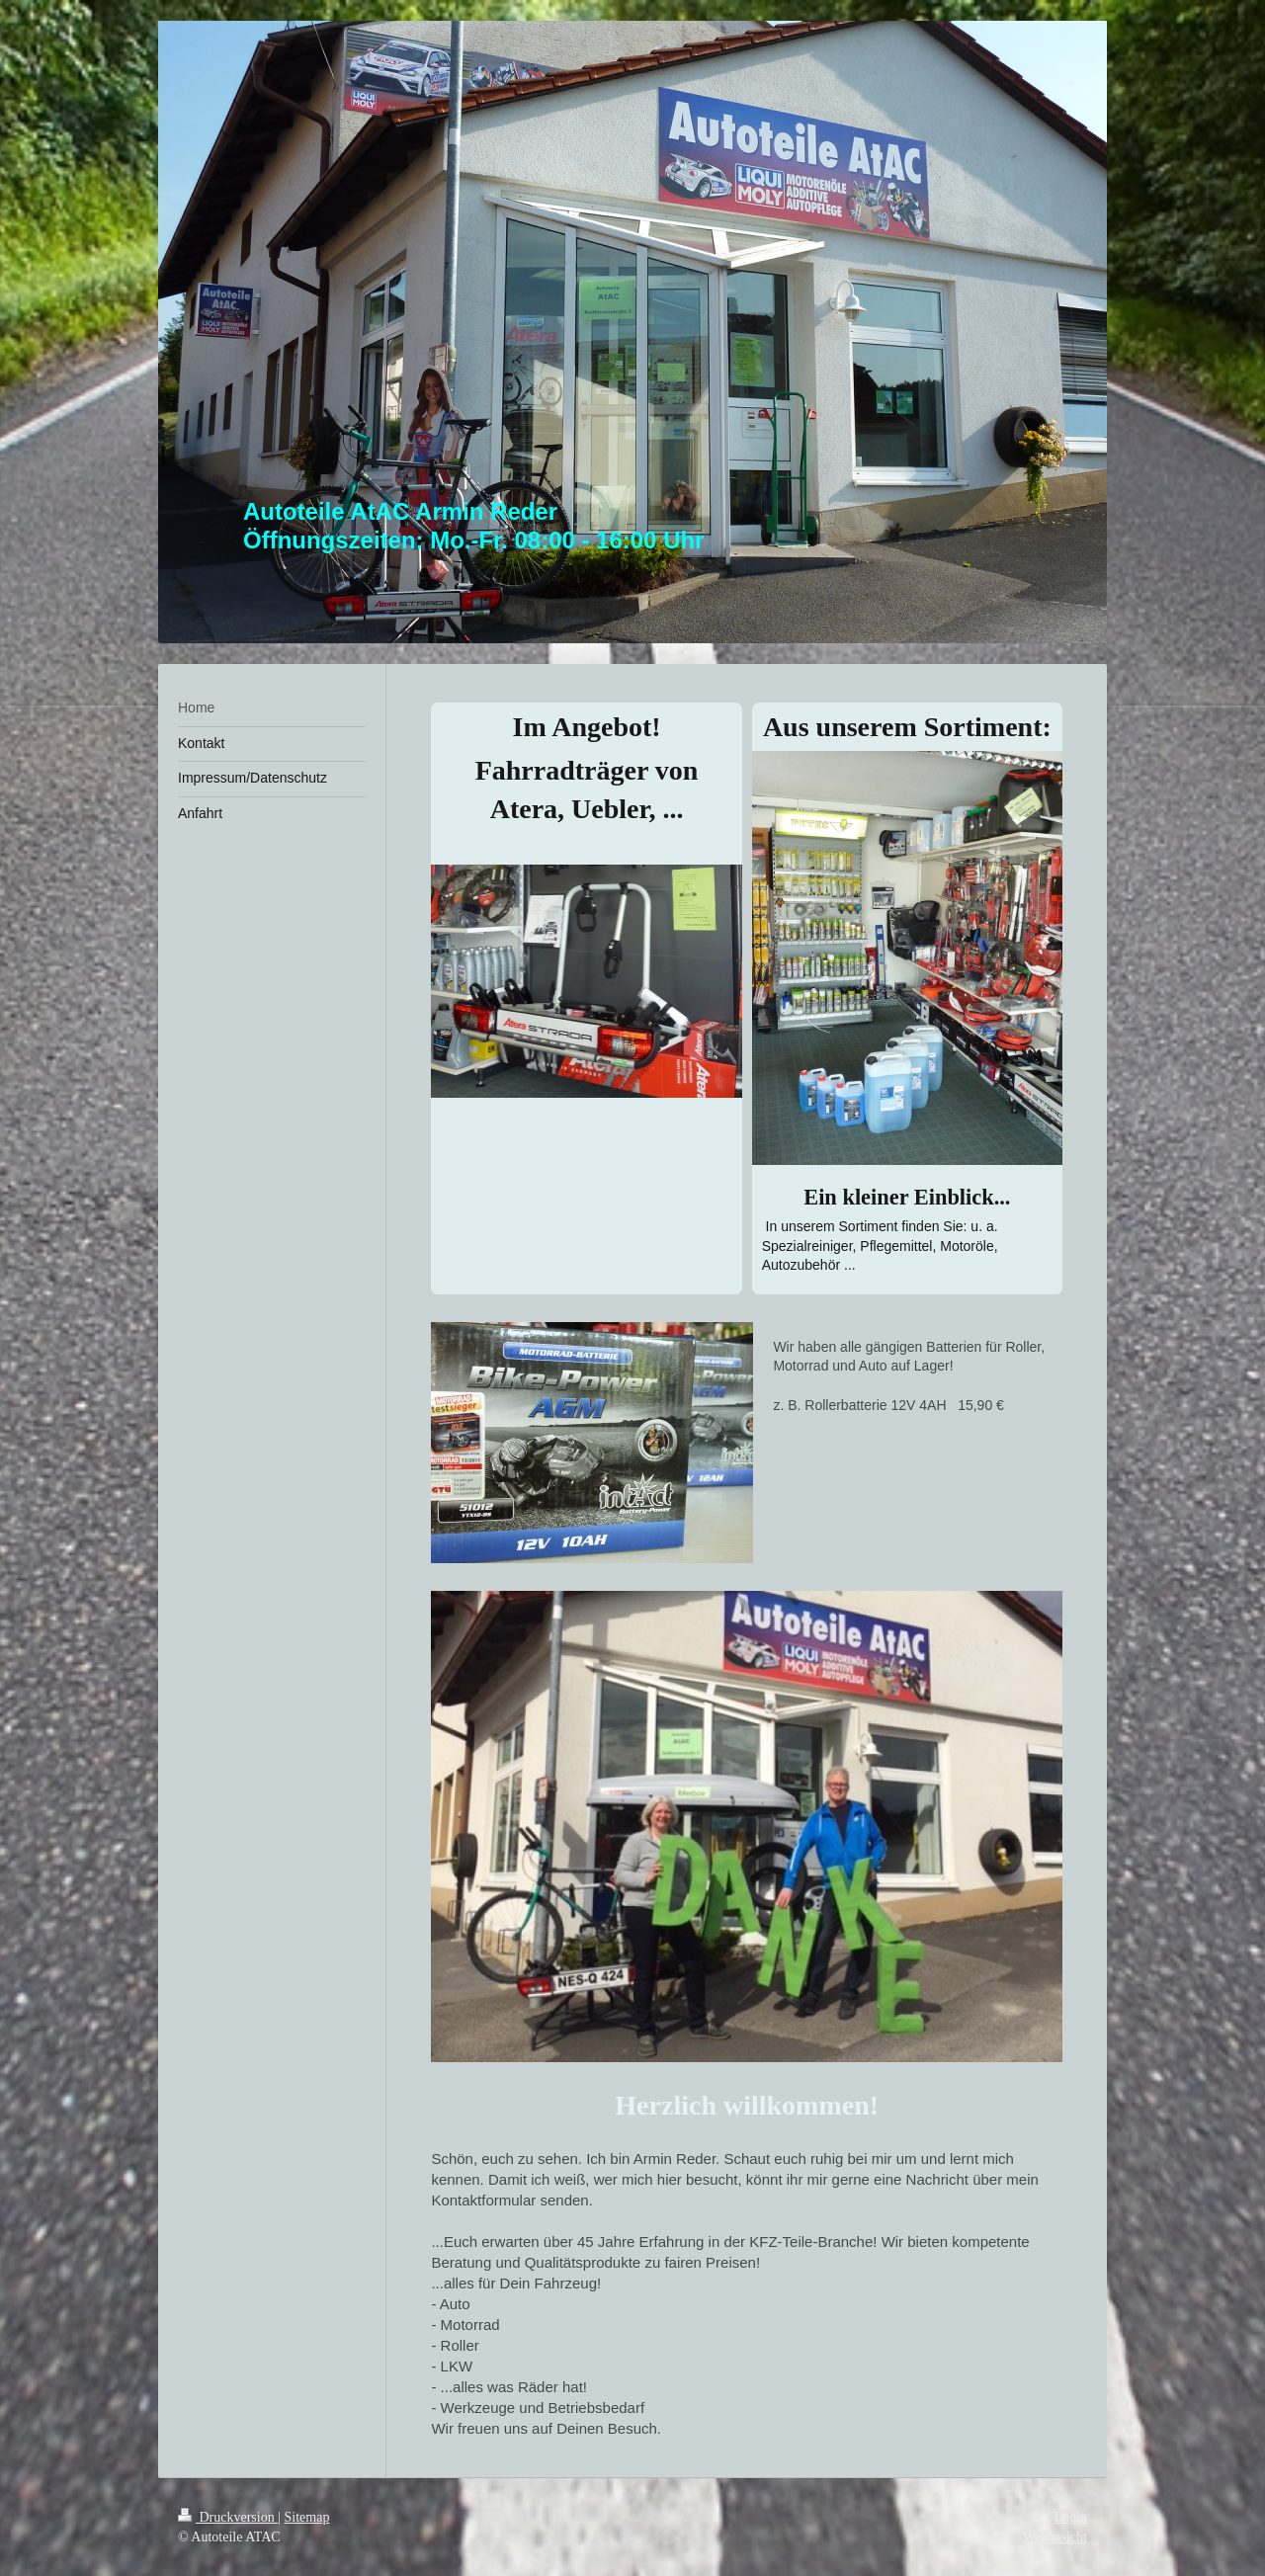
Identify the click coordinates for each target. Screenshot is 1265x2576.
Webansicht (1055, 2537)
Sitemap (307, 2517)
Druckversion (228, 2517)
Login (1070, 2517)
